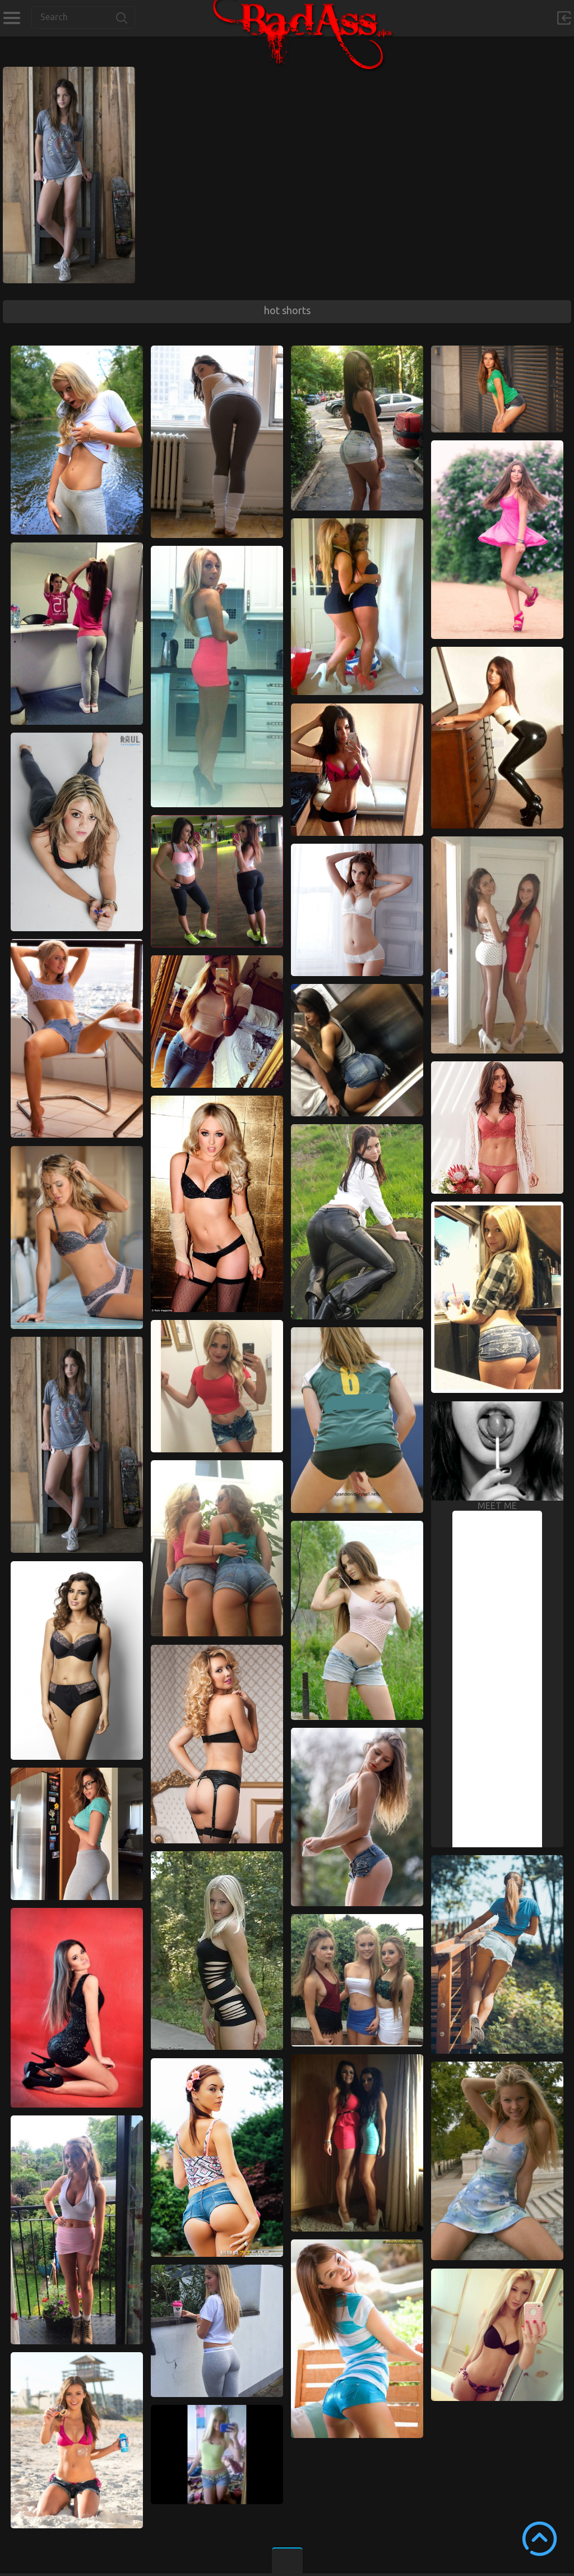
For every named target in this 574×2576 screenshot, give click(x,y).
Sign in (564, 18)
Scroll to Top (539, 2538)
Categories (11, 18)
